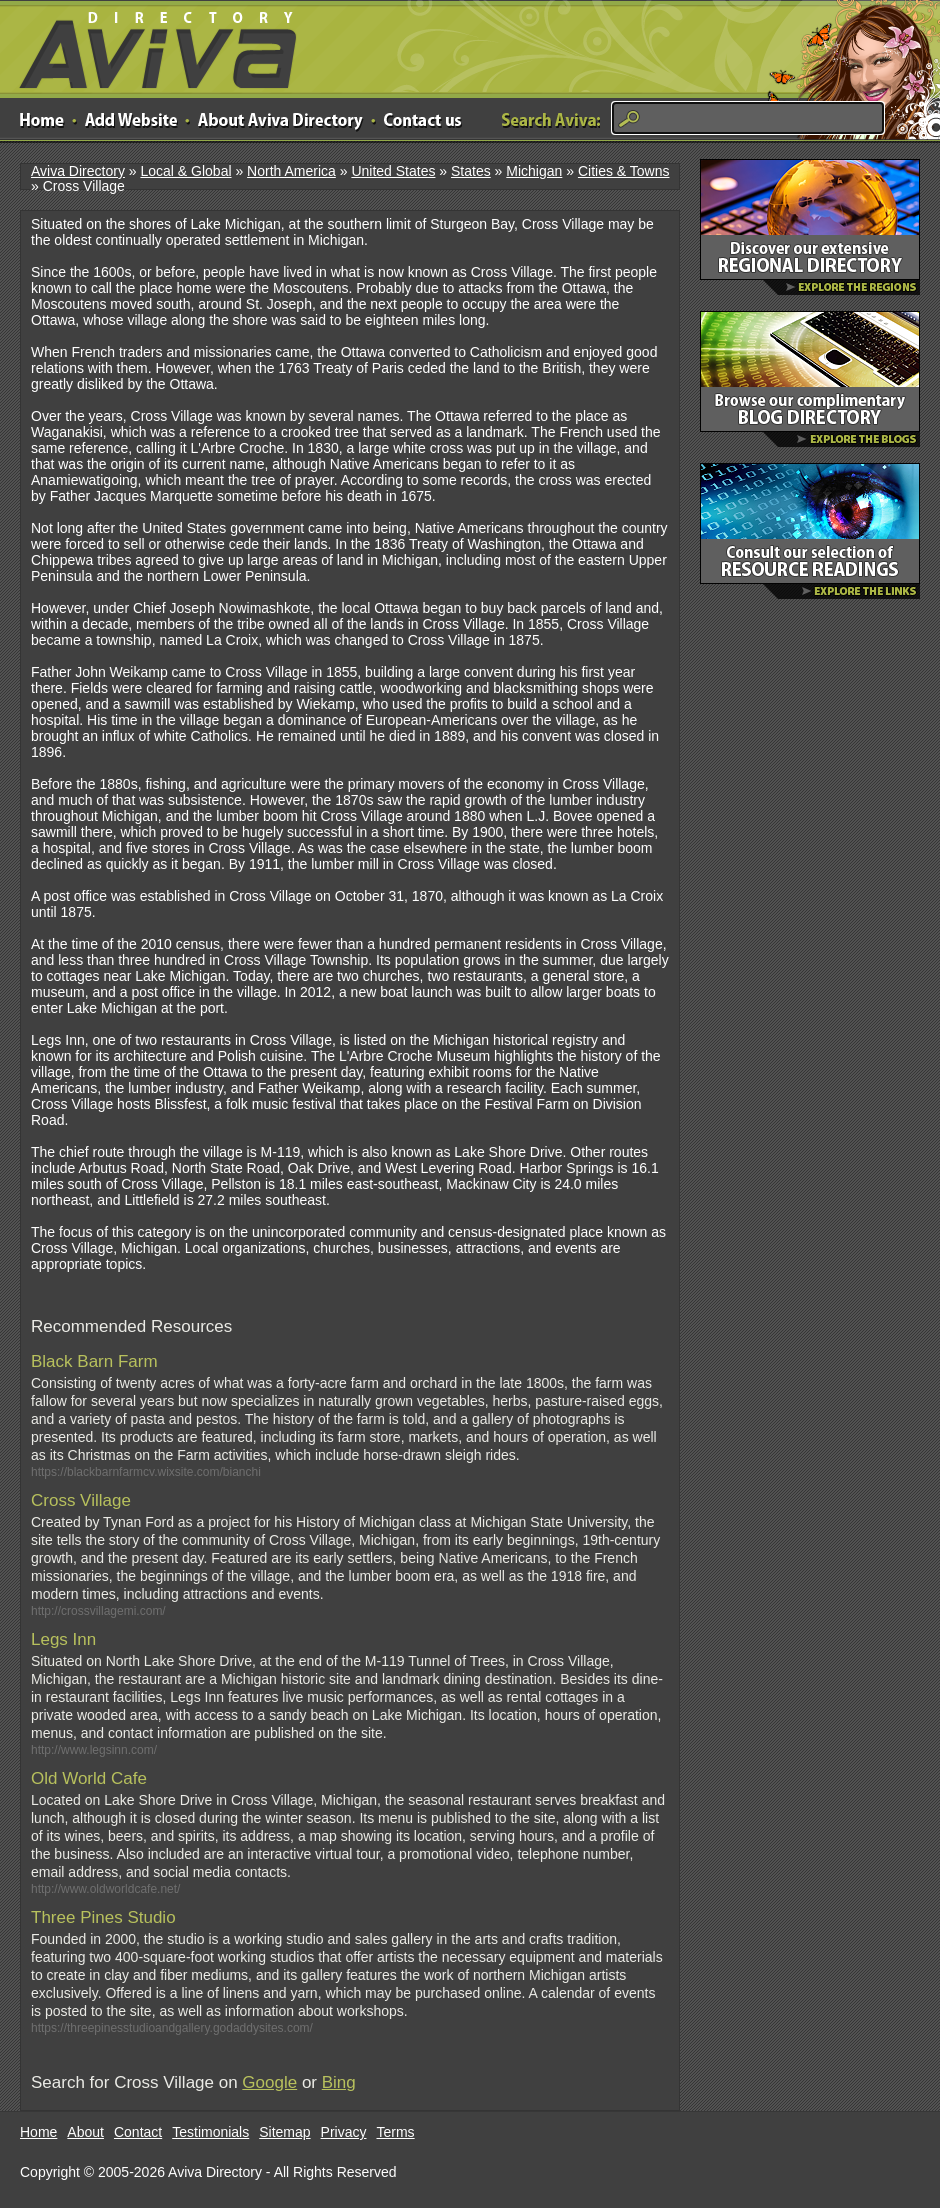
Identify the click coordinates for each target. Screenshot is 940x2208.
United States (393, 171)
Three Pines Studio (103, 1917)
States (471, 171)
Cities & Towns (624, 171)
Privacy (344, 2132)
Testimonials (210, 2132)
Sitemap (284, 2132)
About (85, 2132)
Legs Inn (63, 1639)
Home (38, 2132)
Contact (138, 2132)
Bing (339, 2082)
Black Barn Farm (94, 1361)
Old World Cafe (89, 1778)
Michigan (534, 171)
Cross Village (81, 1500)
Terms (396, 2132)
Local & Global (185, 171)
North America (291, 171)
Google (269, 2082)
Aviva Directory (150, 45)
